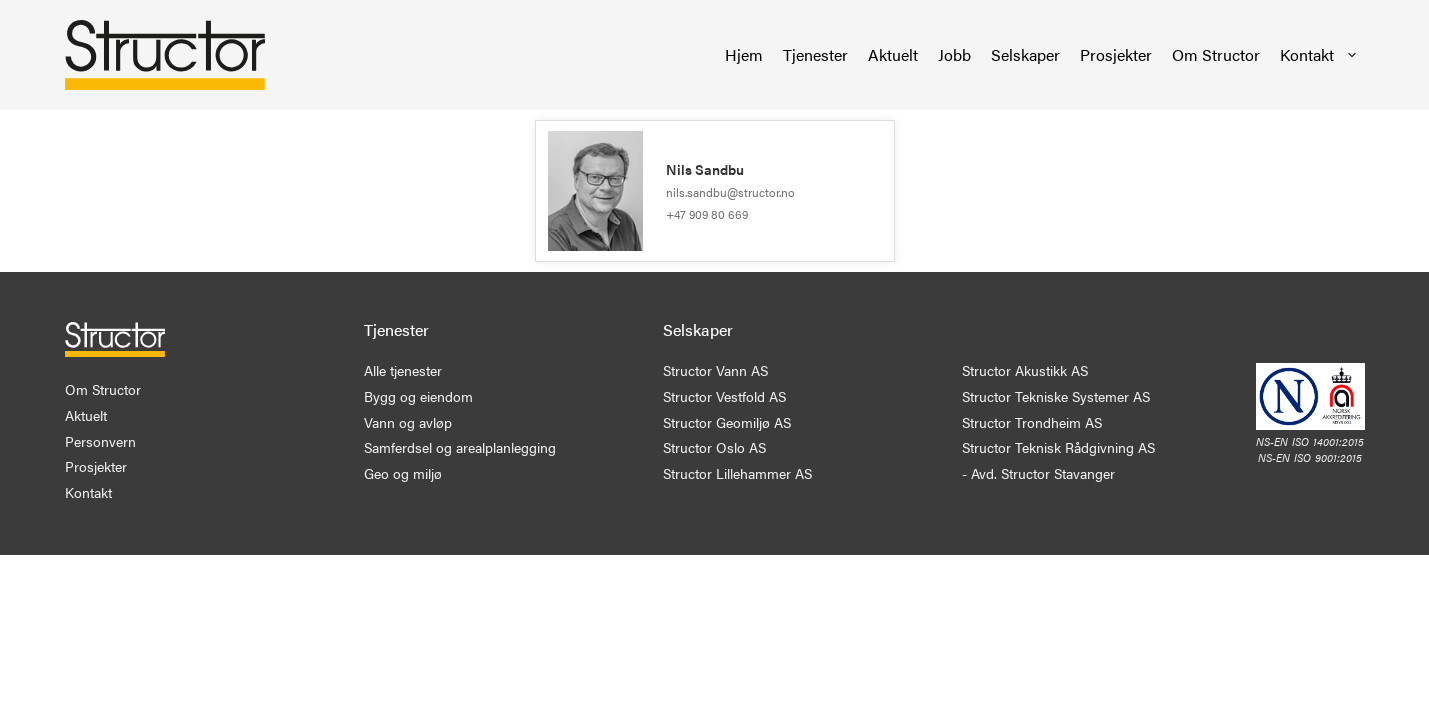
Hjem (744, 54)
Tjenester (815, 54)
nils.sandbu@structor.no (730, 192)
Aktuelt (893, 54)
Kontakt (1320, 55)
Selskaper (1025, 54)
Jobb (954, 54)
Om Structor (1216, 54)
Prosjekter (1116, 54)
